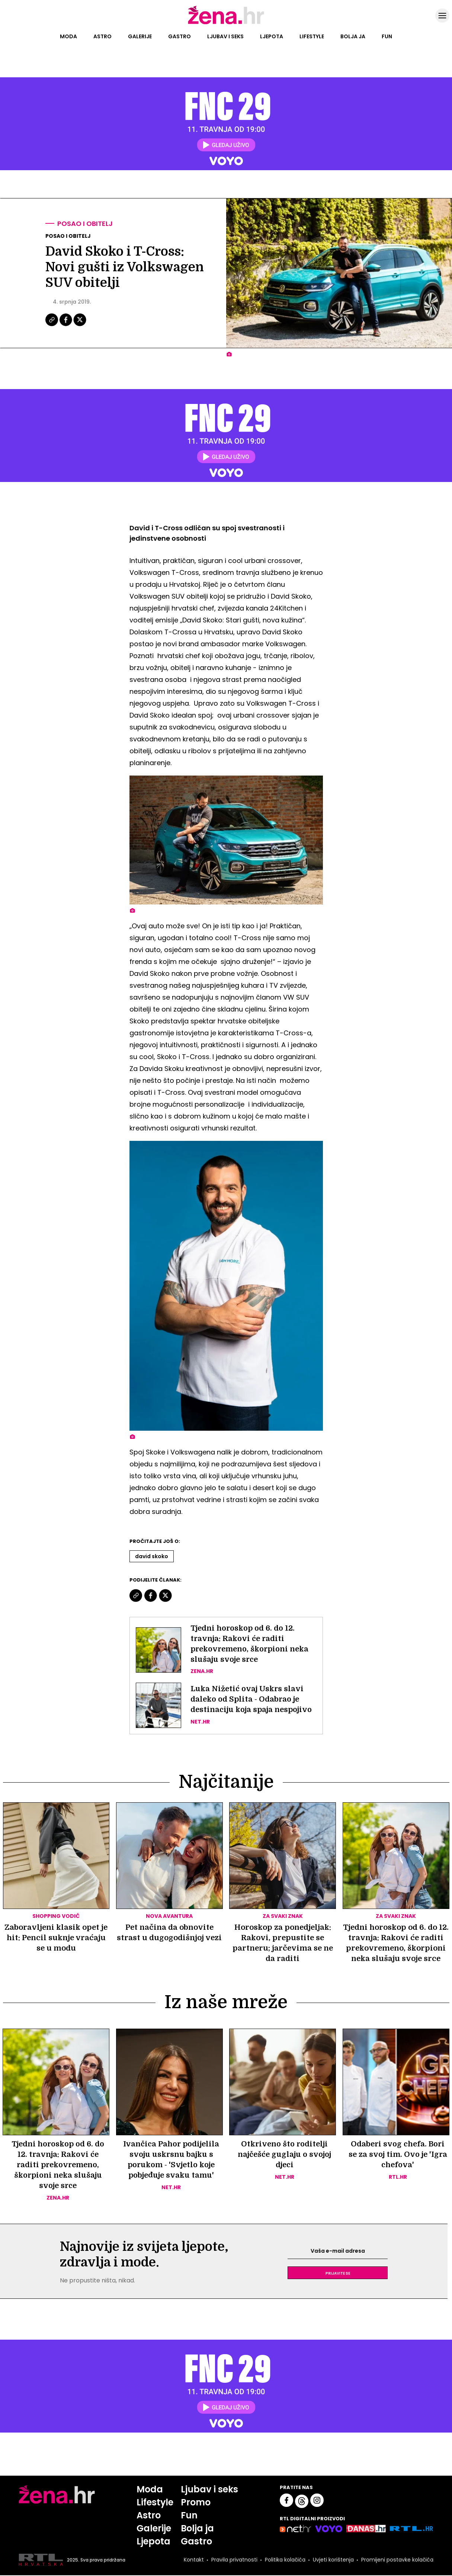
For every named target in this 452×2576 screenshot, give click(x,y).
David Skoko (151, 1556)
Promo (196, 2503)
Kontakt (194, 2560)
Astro (102, 36)
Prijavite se (338, 2273)
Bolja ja (352, 36)
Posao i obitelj (85, 223)
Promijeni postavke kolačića (397, 2560)
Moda (68, 36)
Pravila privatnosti (234, 2560)
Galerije (140, 36)
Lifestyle (311, 36)
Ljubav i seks (225, 36)
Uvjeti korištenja (333, 2560)
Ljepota (271, 36)
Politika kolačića (285, 2560)
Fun (387, 36)
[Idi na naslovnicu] (226, 23)
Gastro (179, 36)
